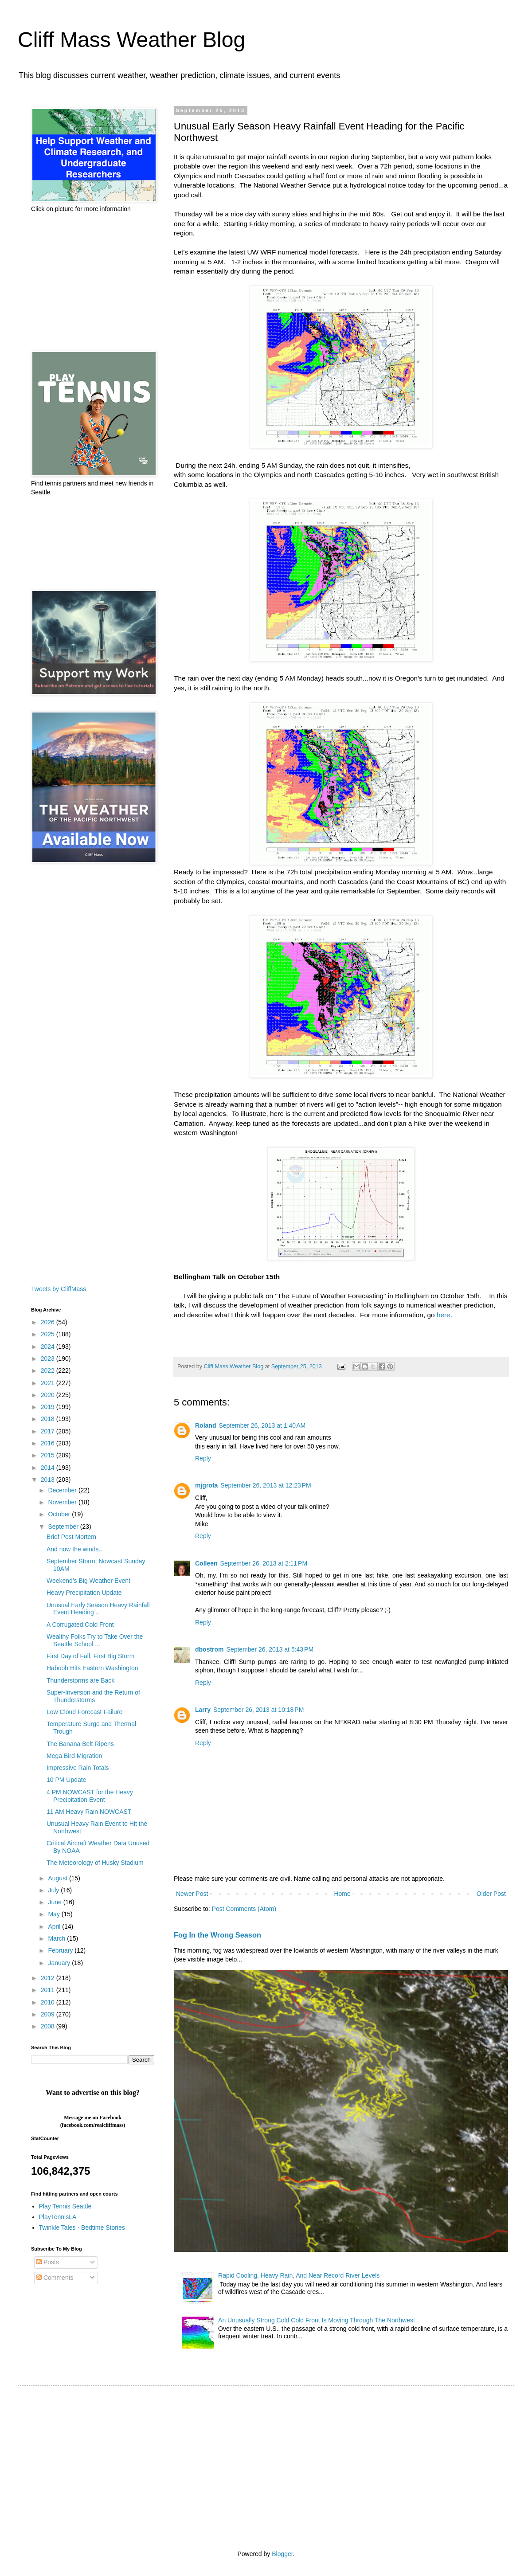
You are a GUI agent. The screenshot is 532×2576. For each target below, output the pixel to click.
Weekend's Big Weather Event (88, 1580)
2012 (48, 1977)
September (64, 1526)
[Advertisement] (92, 282)
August (58, 1878)
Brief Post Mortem (71, 1536)
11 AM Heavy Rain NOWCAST (89, 1811)
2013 (48, 1479)
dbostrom (209, 1649)
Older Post (491, 1893)
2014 (48, 1467)
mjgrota (206, 1485)
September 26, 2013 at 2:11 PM (264, 1563)
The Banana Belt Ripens (80, 1743)
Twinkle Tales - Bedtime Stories (82, 2227)
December (63, 1490)
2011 (48, 1989)
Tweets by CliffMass (58, 1288)
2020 (48, 1394)
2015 (48, 1455)
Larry (203, 1709)
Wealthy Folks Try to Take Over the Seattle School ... (95, 1640)
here (443, 1315)
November (63, 1502)
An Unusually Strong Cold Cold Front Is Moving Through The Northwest (316, 2320)
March (57, 1938)
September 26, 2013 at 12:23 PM (265, 1485)
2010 (48, 2002)
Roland (205, 1425)
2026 (48, 1322)
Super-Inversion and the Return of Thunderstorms (93, 1696)
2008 (48, 2026)
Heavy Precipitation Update (84, 1592)
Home (342, 1893)
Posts (47, 2262)
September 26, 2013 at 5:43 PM (270, 1649)
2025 (48, 1334)
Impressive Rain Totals (78, 1767)
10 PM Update (66, 1779)
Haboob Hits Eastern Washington (92, 1668)
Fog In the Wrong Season (217, 1935)
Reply (203, 1458)
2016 (48, 1443)
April (55, 1926)
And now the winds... (75, 1549)
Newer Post (192, 1893)
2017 (48, 1431)
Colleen (206, 1563)
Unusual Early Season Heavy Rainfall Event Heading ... (98, 1608)
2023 (48, 1358)
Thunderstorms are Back (80, 1680)
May (54, 1914)
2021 (48, 1382)
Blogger (282, 2553)
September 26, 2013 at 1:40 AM (262, 1425)
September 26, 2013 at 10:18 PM (258, 1709)
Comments (55, 2277)
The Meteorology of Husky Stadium (95, 1862)
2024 (48, 1346)
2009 (48, 2014)
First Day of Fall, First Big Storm (90, 1656)
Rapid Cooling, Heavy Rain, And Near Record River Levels (298, 2275)
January (60, 1962)
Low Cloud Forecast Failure (84, 1711)
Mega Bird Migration (74, 1755)
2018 (48, 1418)
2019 (48, 1406)
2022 (48, 1370)
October (60, 1514)
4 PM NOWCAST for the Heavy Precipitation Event (90, 1796)
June (55, 1902)
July (54, 1890)
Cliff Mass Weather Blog (131, 39)
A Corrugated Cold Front (80, 1624)
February (61, 1950)
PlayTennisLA (58, 2216)
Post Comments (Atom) (244, 1908)
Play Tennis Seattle (65, 2206)
